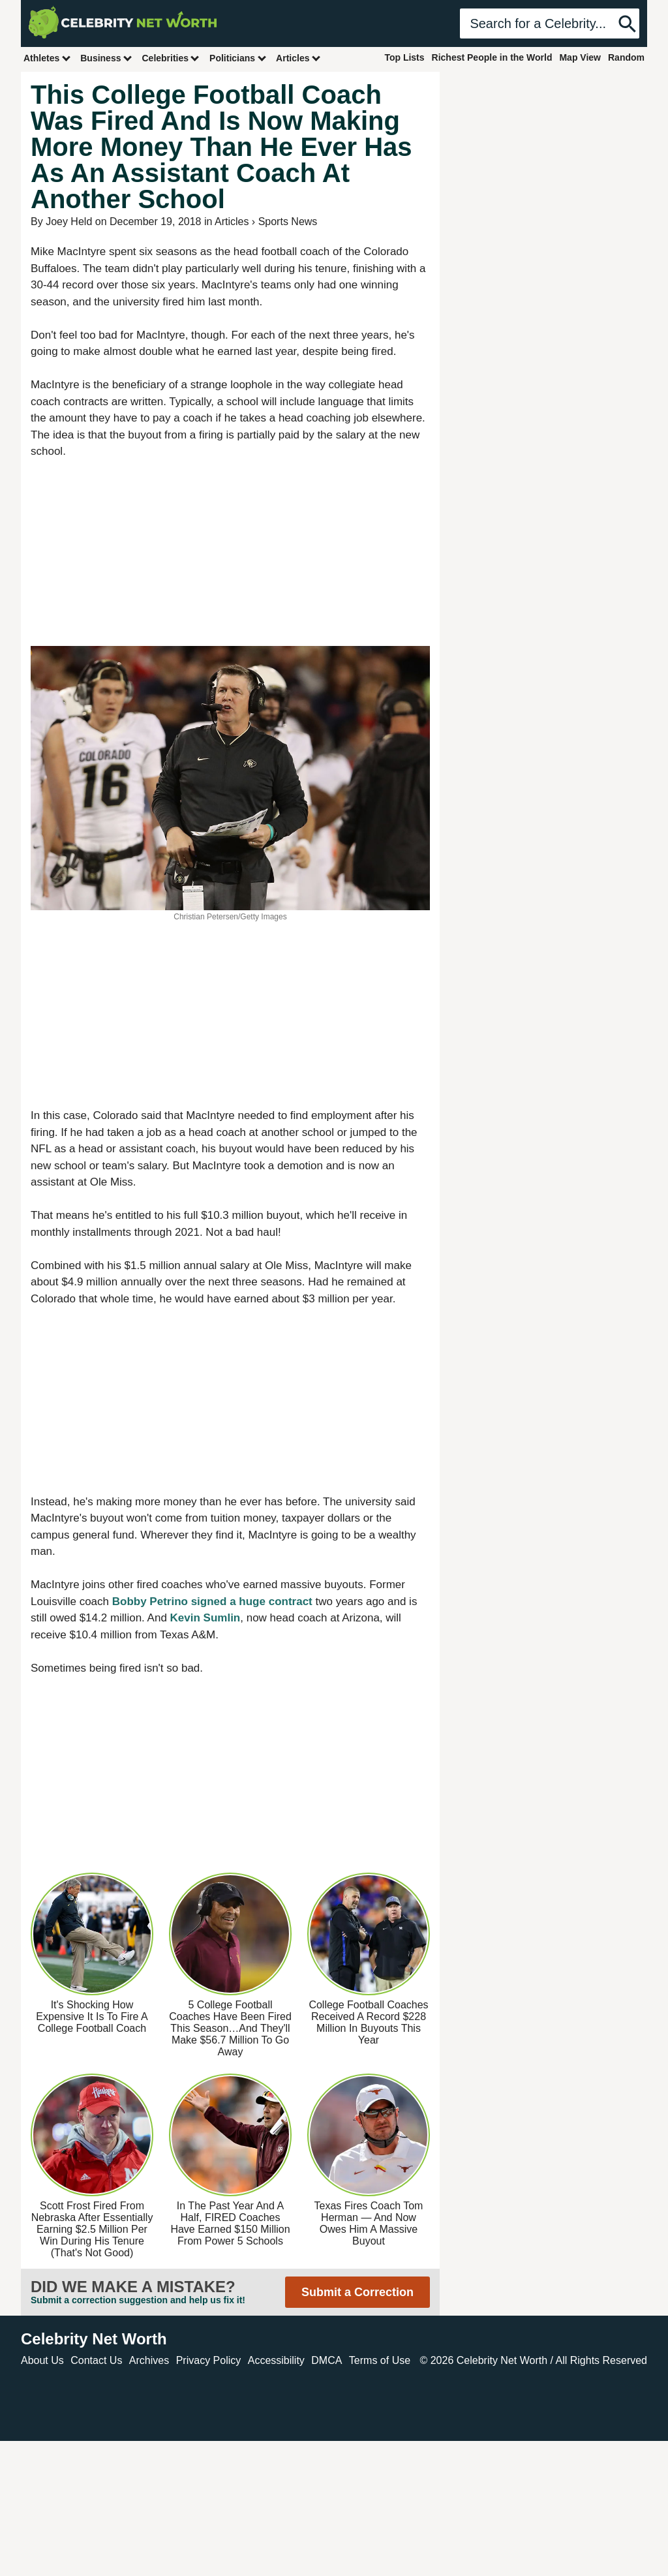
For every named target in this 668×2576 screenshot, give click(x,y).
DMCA (326, 2360)
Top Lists (404, 57)
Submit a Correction (357, 2292)
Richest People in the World (492, 57)
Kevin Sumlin (205, 1618)
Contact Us (96, 2360)
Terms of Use (379, 2360)
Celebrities (171, 57)
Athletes (47, 57)
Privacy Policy (208, 2360)
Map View (580, 57)
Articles (298, 57)
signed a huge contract (251, 1601)
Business (106, 57)
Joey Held (69, 221)
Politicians (238, 57)
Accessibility (276, 2360)
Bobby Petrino (150, 1601)
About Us (42, 2360)
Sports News (288, 221)
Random (626, 57)
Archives (149, 2360)
